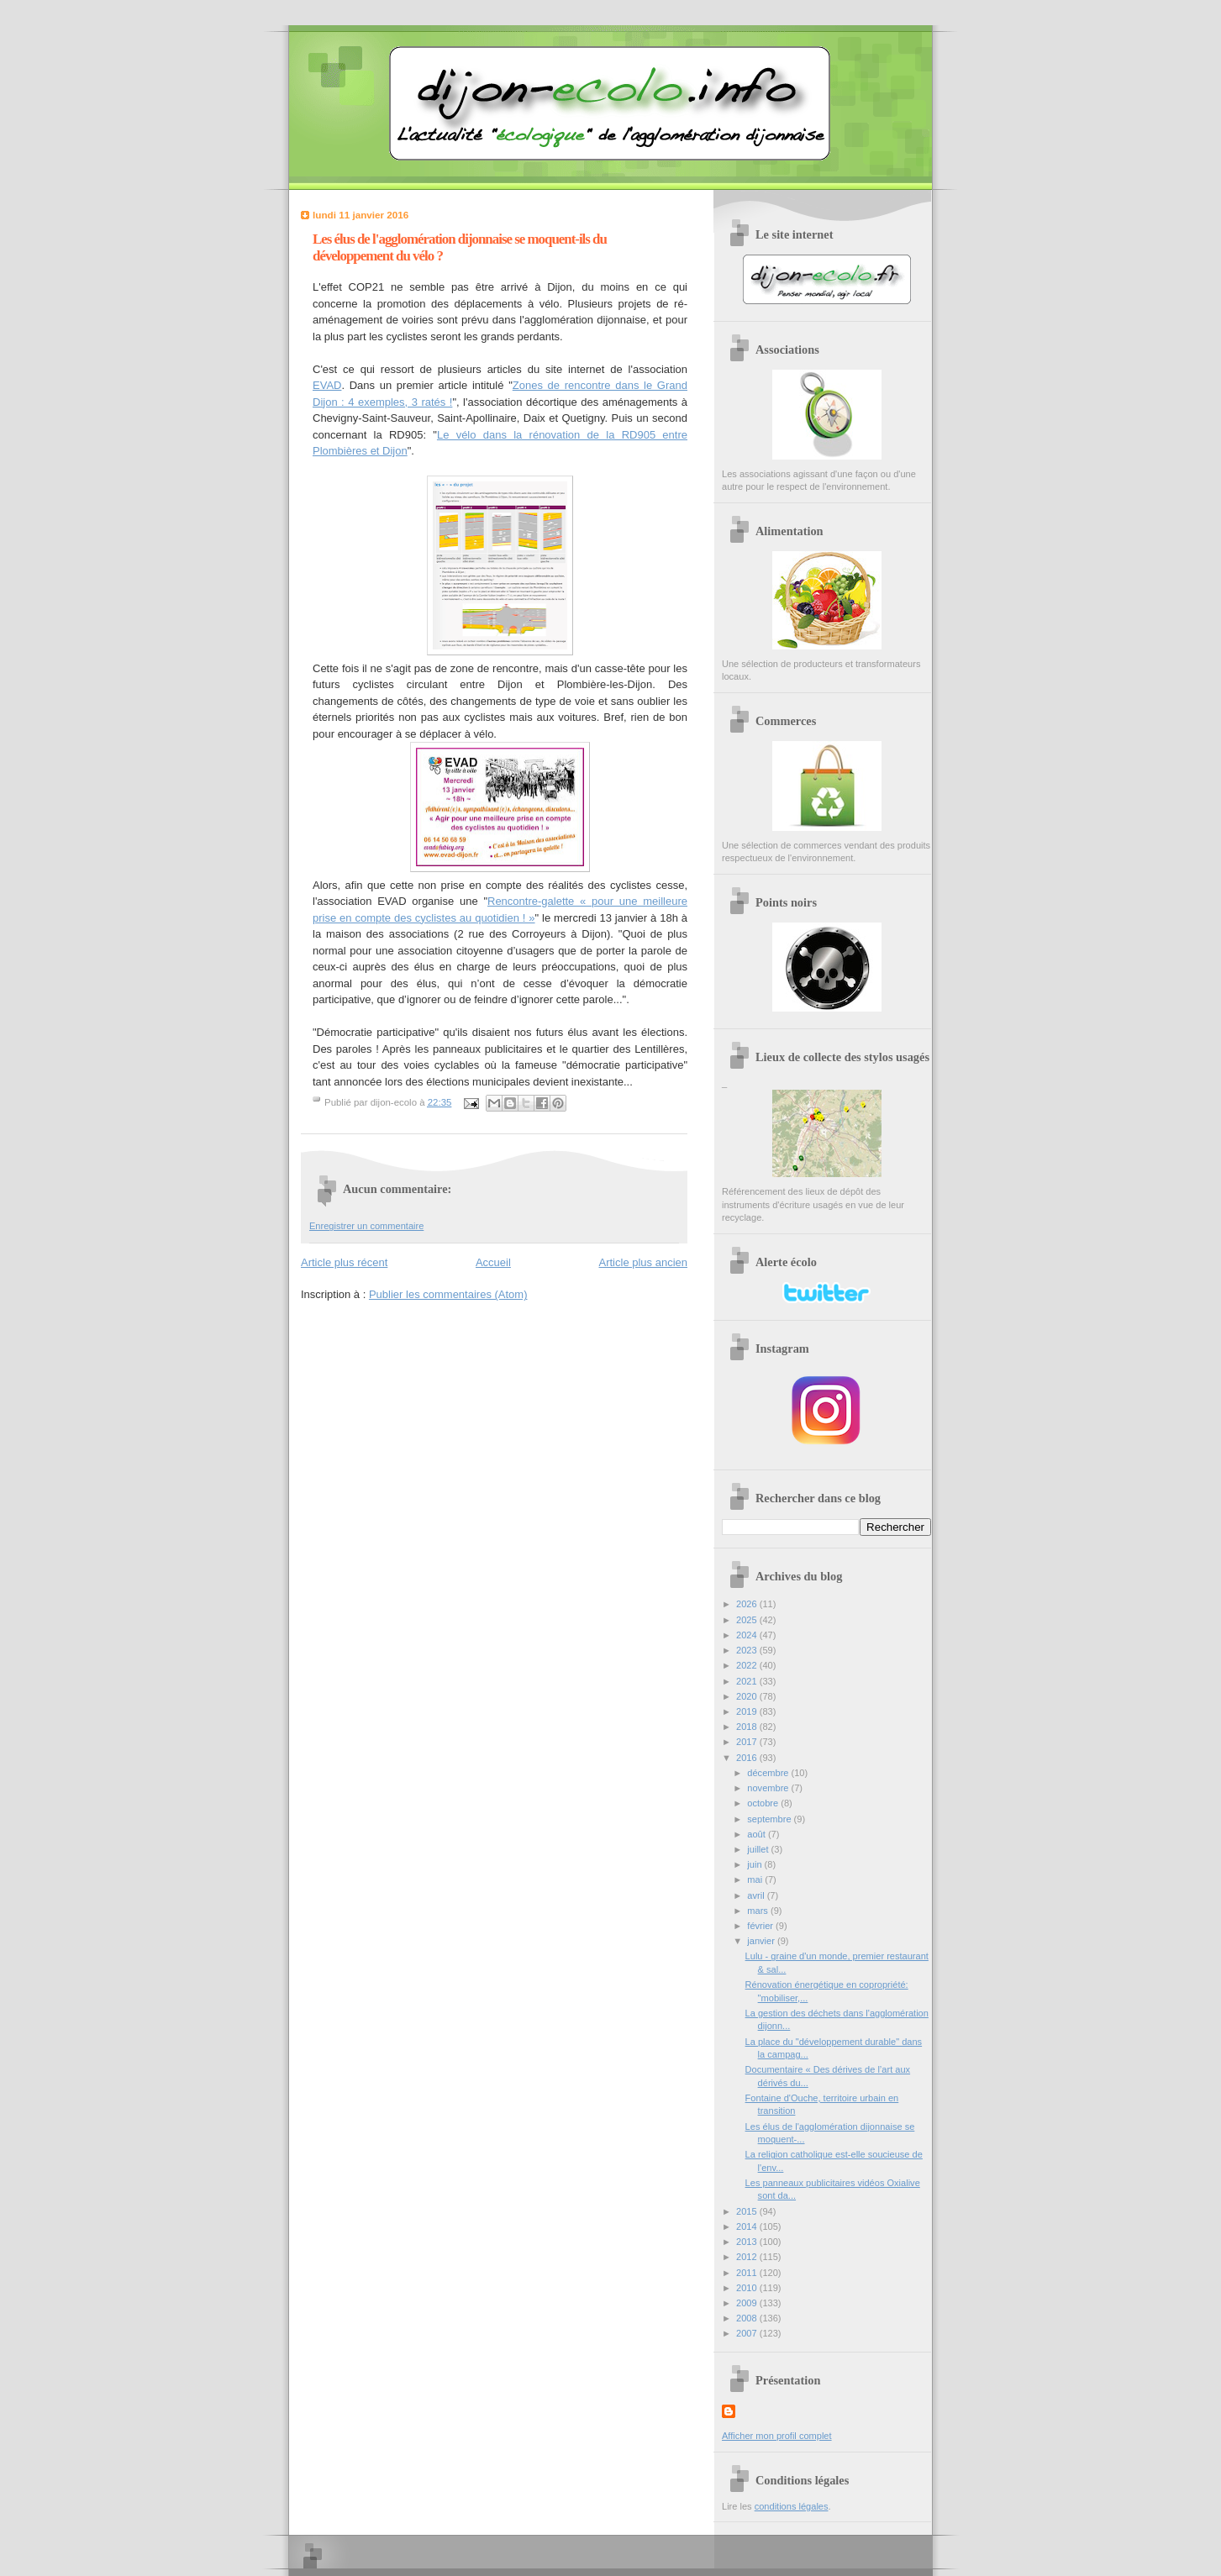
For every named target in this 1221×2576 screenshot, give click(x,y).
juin (755, 1864)
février (761, 1926)
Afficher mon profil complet (777, 2436)
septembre (770, 1819)
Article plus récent (344, 1262)
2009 (748, 2303)
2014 (748, 2226)
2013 (748, 2242)
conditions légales (792, 2506)
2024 (748, 1635)
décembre (769, 1773)
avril (756, 1895)
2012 (748, 2257)
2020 (748, 1696)
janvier (762, 1941)
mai (756, 1879)
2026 (748, 1604)
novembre (769, 1788)
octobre (764, 1803)
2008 (748, 2318)
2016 (748, 1758)
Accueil (493, 1262)
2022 (748, 1665)
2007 (748, 2333)
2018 (748, 1727)
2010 (748, 2288)
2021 (748, 1681)
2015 (748, 2211)
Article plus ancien (643, 1262)
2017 (748, 1742)
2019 (748, 1711)
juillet (759, 1849)
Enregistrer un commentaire (366, 1226)
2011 (748, 2273)
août (757, 1834)
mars (759, 1911)
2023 (748, 1650)
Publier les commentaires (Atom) (448, 1294)
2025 (748, 1620)
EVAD (327, 385)
